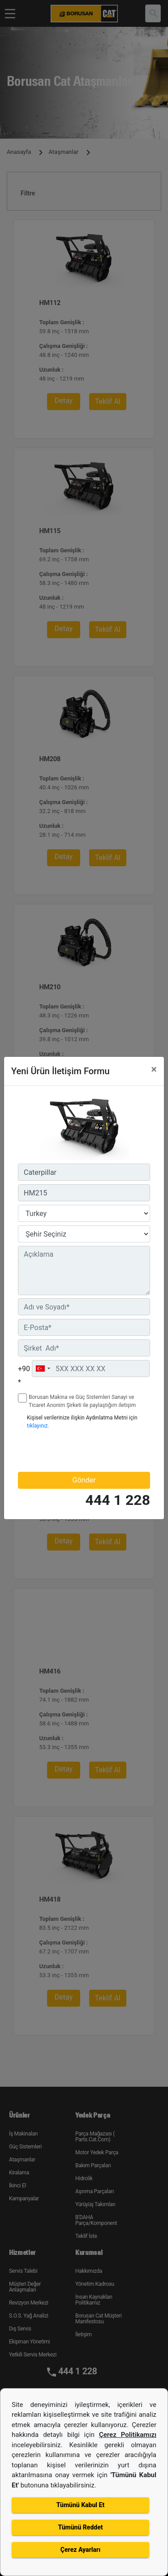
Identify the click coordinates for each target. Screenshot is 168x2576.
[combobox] (42, 1368)
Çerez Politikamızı (127, 2435)
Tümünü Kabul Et (80, 2504)
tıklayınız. (38, 1426)
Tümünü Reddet (80, 2527)
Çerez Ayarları (80, 2549)
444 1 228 (118, 1500)
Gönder (84, 1480)
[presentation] (70, 1450)
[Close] (154, 1069)
